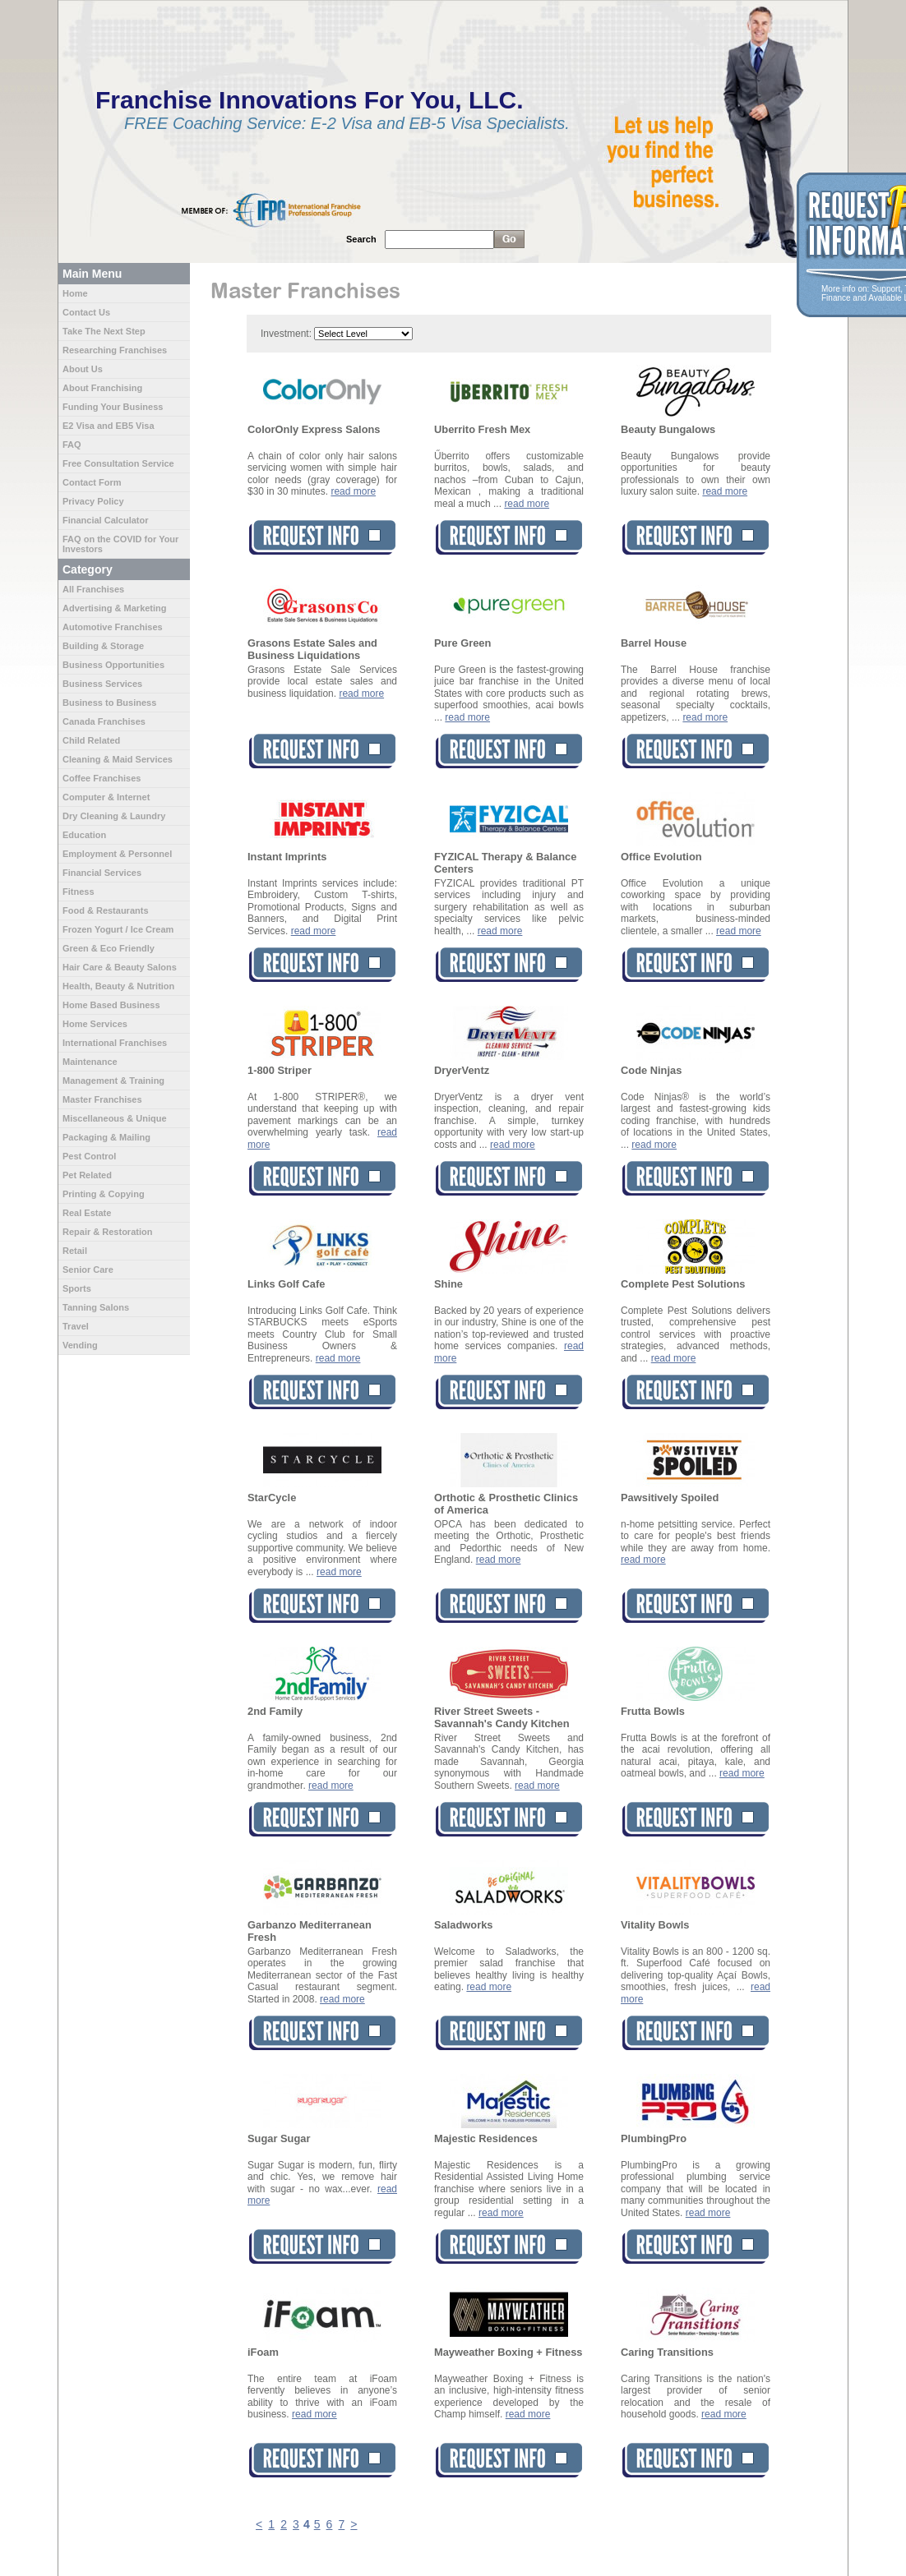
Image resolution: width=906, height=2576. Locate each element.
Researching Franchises (114, 350)
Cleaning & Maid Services (117, 759)
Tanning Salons (95, 1307)
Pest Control (89, 1156)
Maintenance (90, 1062)
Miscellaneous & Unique (114, 1118)
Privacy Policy (93, 501)
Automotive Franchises (112, 627)
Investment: (286, 333)
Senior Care (87, 1269)
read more (353, 491)
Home (75, 293)
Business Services (102, 684)
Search (361, 239)
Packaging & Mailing (106, 1137)
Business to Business (109, 702)
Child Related (91, 740)
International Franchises (114, 1043)
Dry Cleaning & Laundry (113, 816)
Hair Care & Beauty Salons (119, 967)
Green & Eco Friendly (108, 948)
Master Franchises (102, 1099)
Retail (74, 1251)
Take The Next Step (104, 331)
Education (84, 835)
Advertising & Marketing (114, 608)
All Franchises (93, 589)
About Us (82, 369)
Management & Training (113, 1080)
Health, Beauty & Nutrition (118, 986)
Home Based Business (111, 1005)
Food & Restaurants (105, 910)
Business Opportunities (113, 665)
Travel (75, 1326)
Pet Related (87, 1175)
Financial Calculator (105, 520)
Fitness (78, 891)
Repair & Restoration (107, 1232)
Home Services (94, 1024)
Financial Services (101, 873)
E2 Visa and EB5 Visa (108, 426)
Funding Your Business (112, 407)
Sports (76, 1288)
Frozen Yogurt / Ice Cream (117, 929)
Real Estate (86, 1213)
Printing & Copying (103, 1194)
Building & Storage (103, 646)
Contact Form (92, 482)
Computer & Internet (106, 797)
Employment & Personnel (117, 854)
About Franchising (102, 388)
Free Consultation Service (118, 463)
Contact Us (86, 312)
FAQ (71, 444)
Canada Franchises (104, 721)
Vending (80, 1345)
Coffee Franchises (101, 778)
